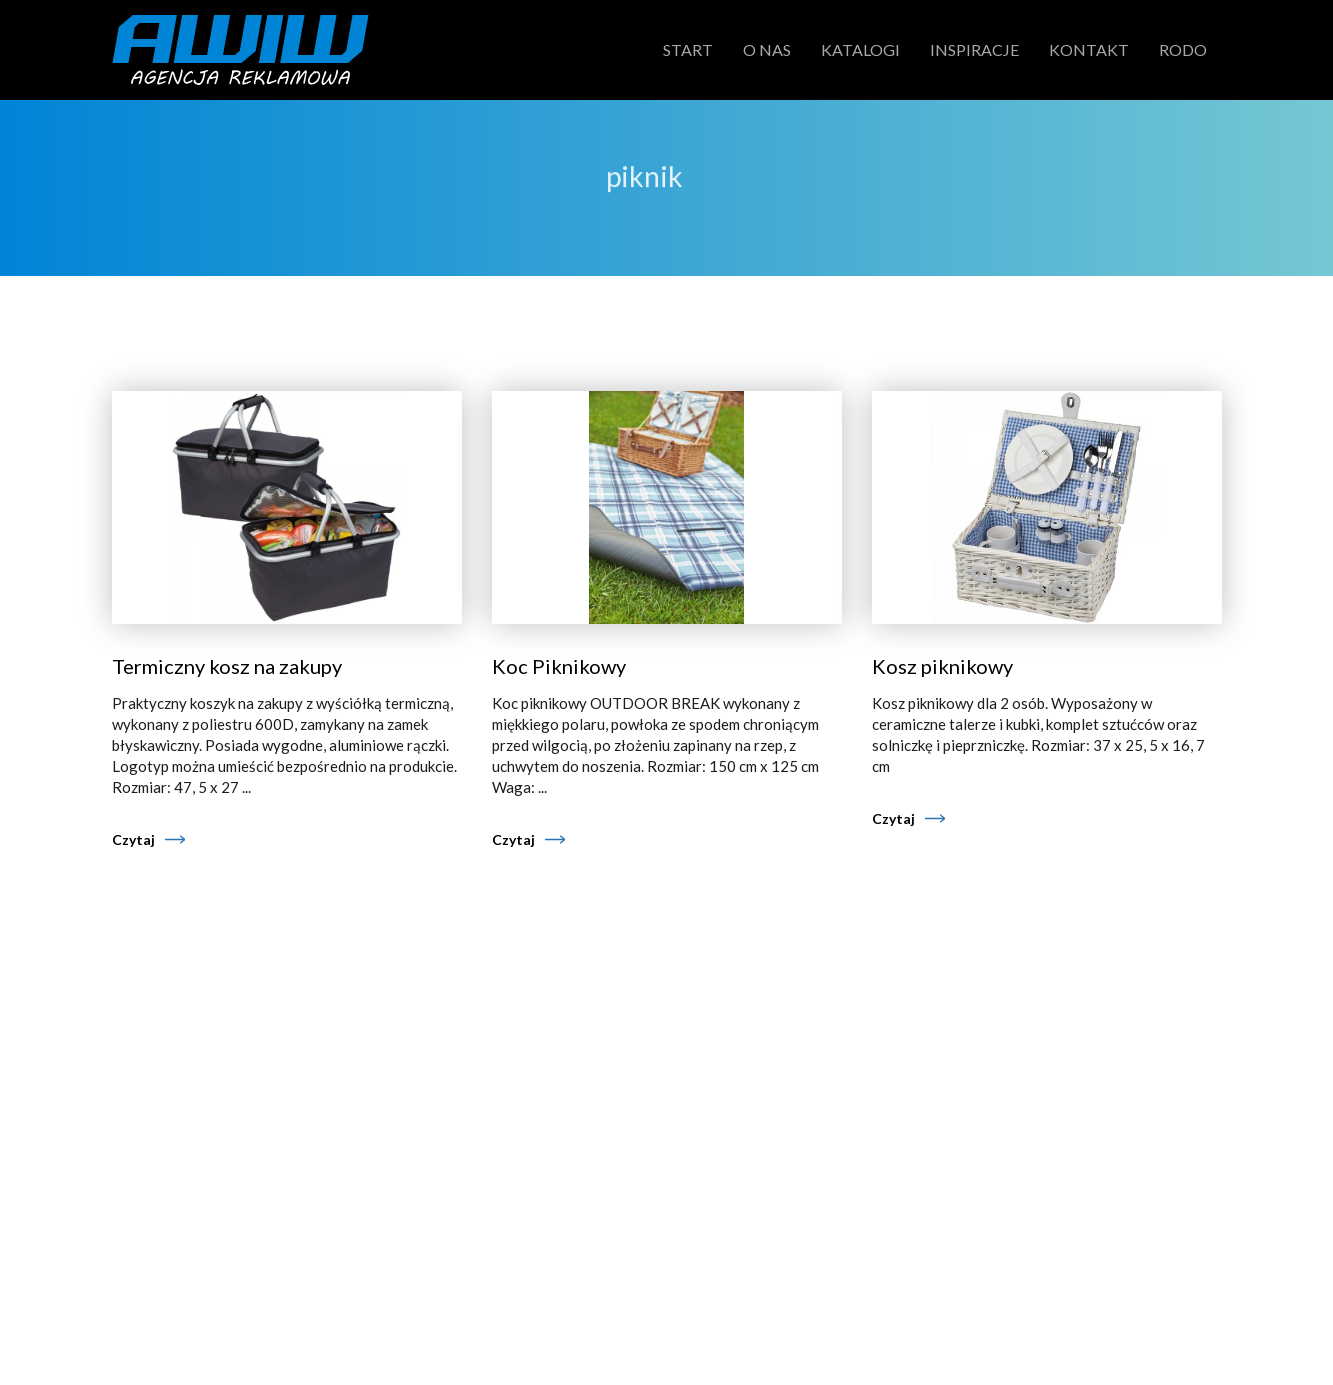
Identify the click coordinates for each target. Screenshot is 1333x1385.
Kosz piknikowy (942, 666)
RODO (1183, 49)
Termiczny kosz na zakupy (227, 666)
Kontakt (1089, 49)
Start (688, 49)
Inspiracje (974, 49)
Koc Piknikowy (559, 666)
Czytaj (133, 839)
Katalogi (860, 49)
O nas (767, 49)
